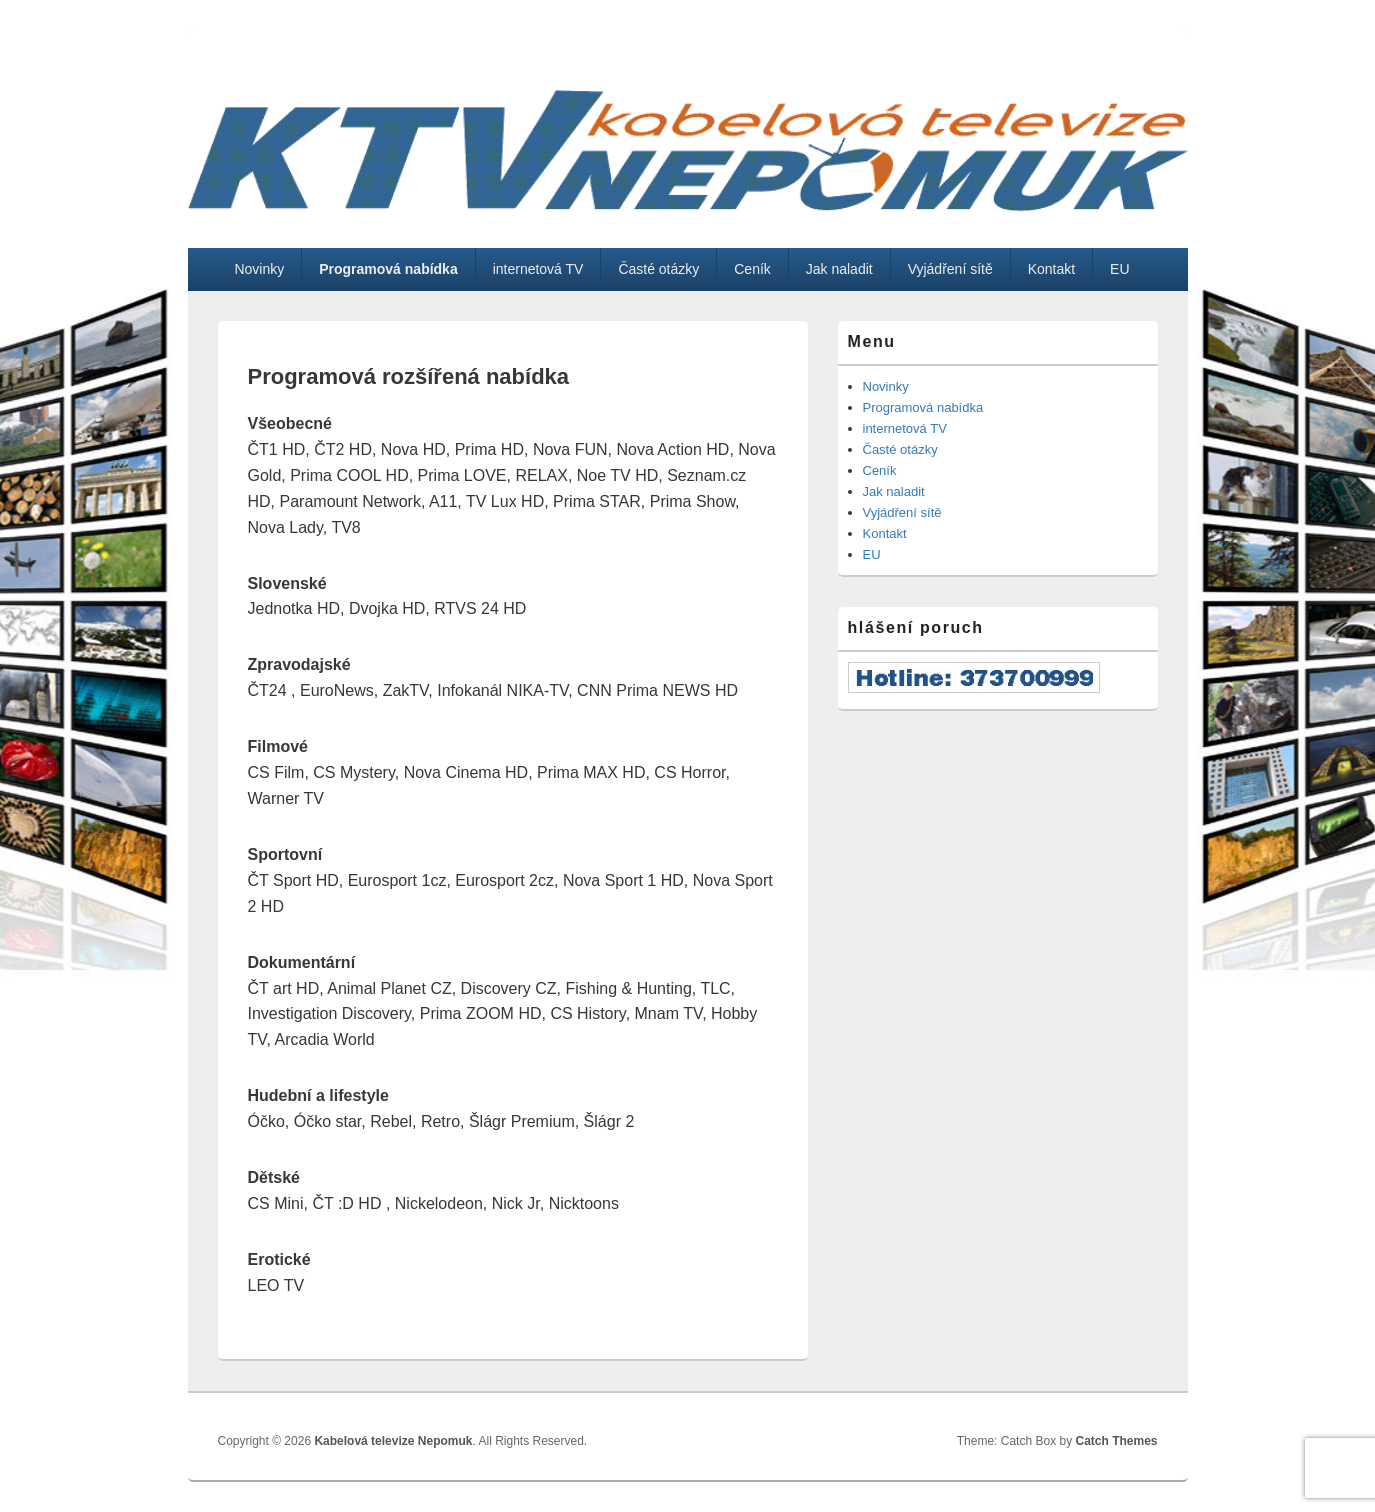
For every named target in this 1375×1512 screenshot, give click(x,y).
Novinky (259, 269)
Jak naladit (839, 269)
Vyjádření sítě (950, 269)
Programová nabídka (388, 269)
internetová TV (538, 269)
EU (1119, 269)
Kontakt (1051, 269)
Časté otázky (658, 269)
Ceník (752, 269)
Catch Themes (1116, 1441)
